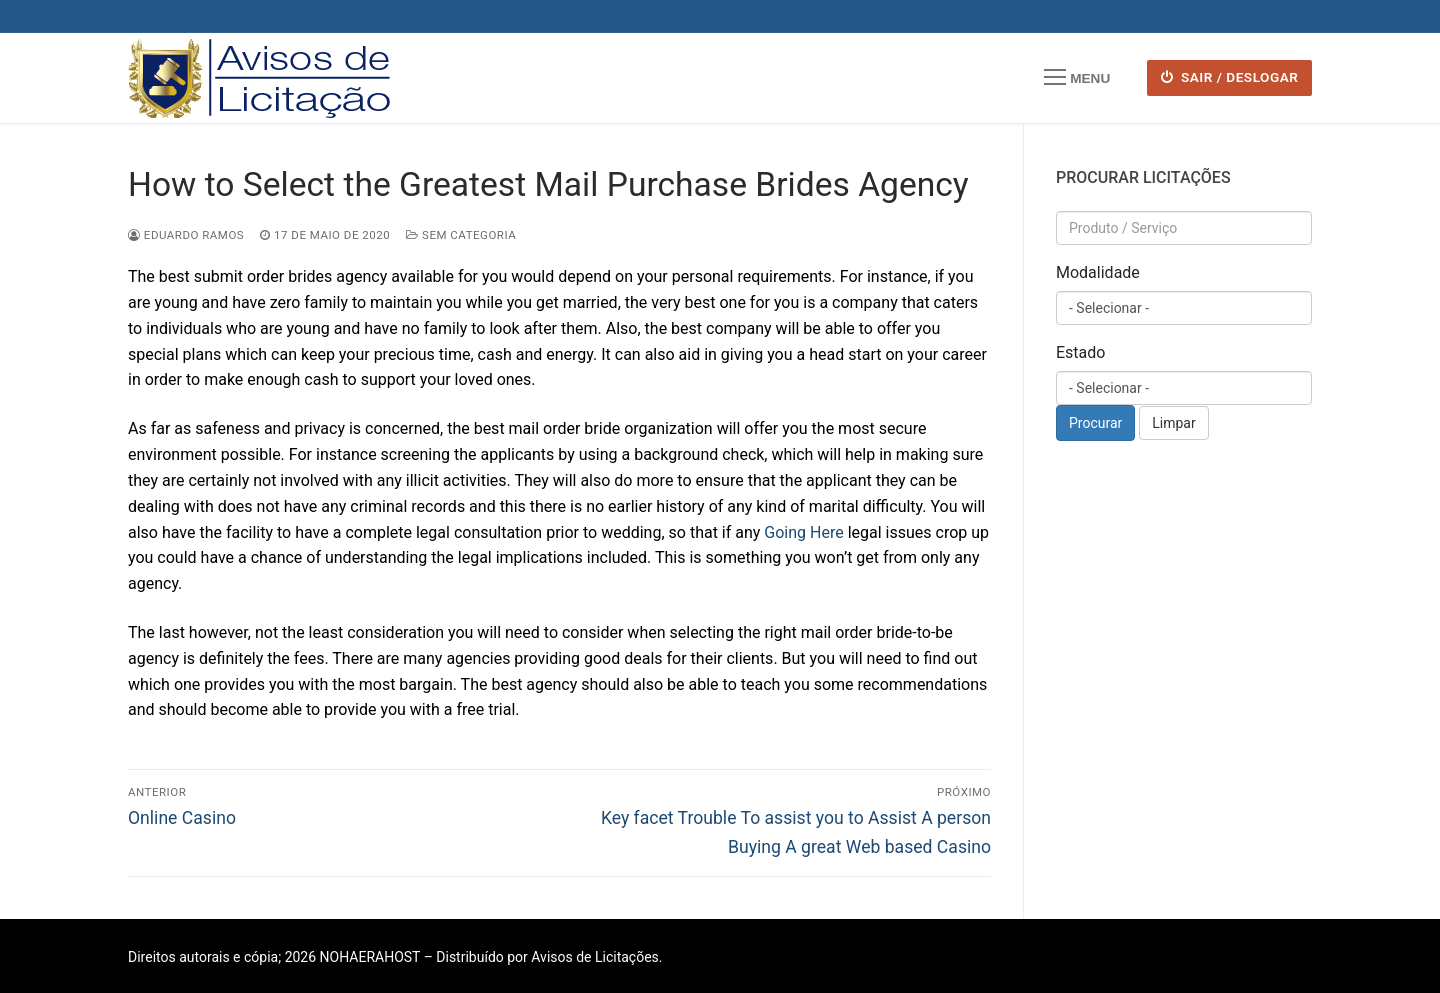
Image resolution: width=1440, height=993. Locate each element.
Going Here (803, 532)
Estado (1080, 352)
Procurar (1095, 423)
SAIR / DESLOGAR (1230, 77)
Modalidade (1098, 272)
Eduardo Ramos (186, 235)
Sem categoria (461, 235)
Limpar (1173, 423)
